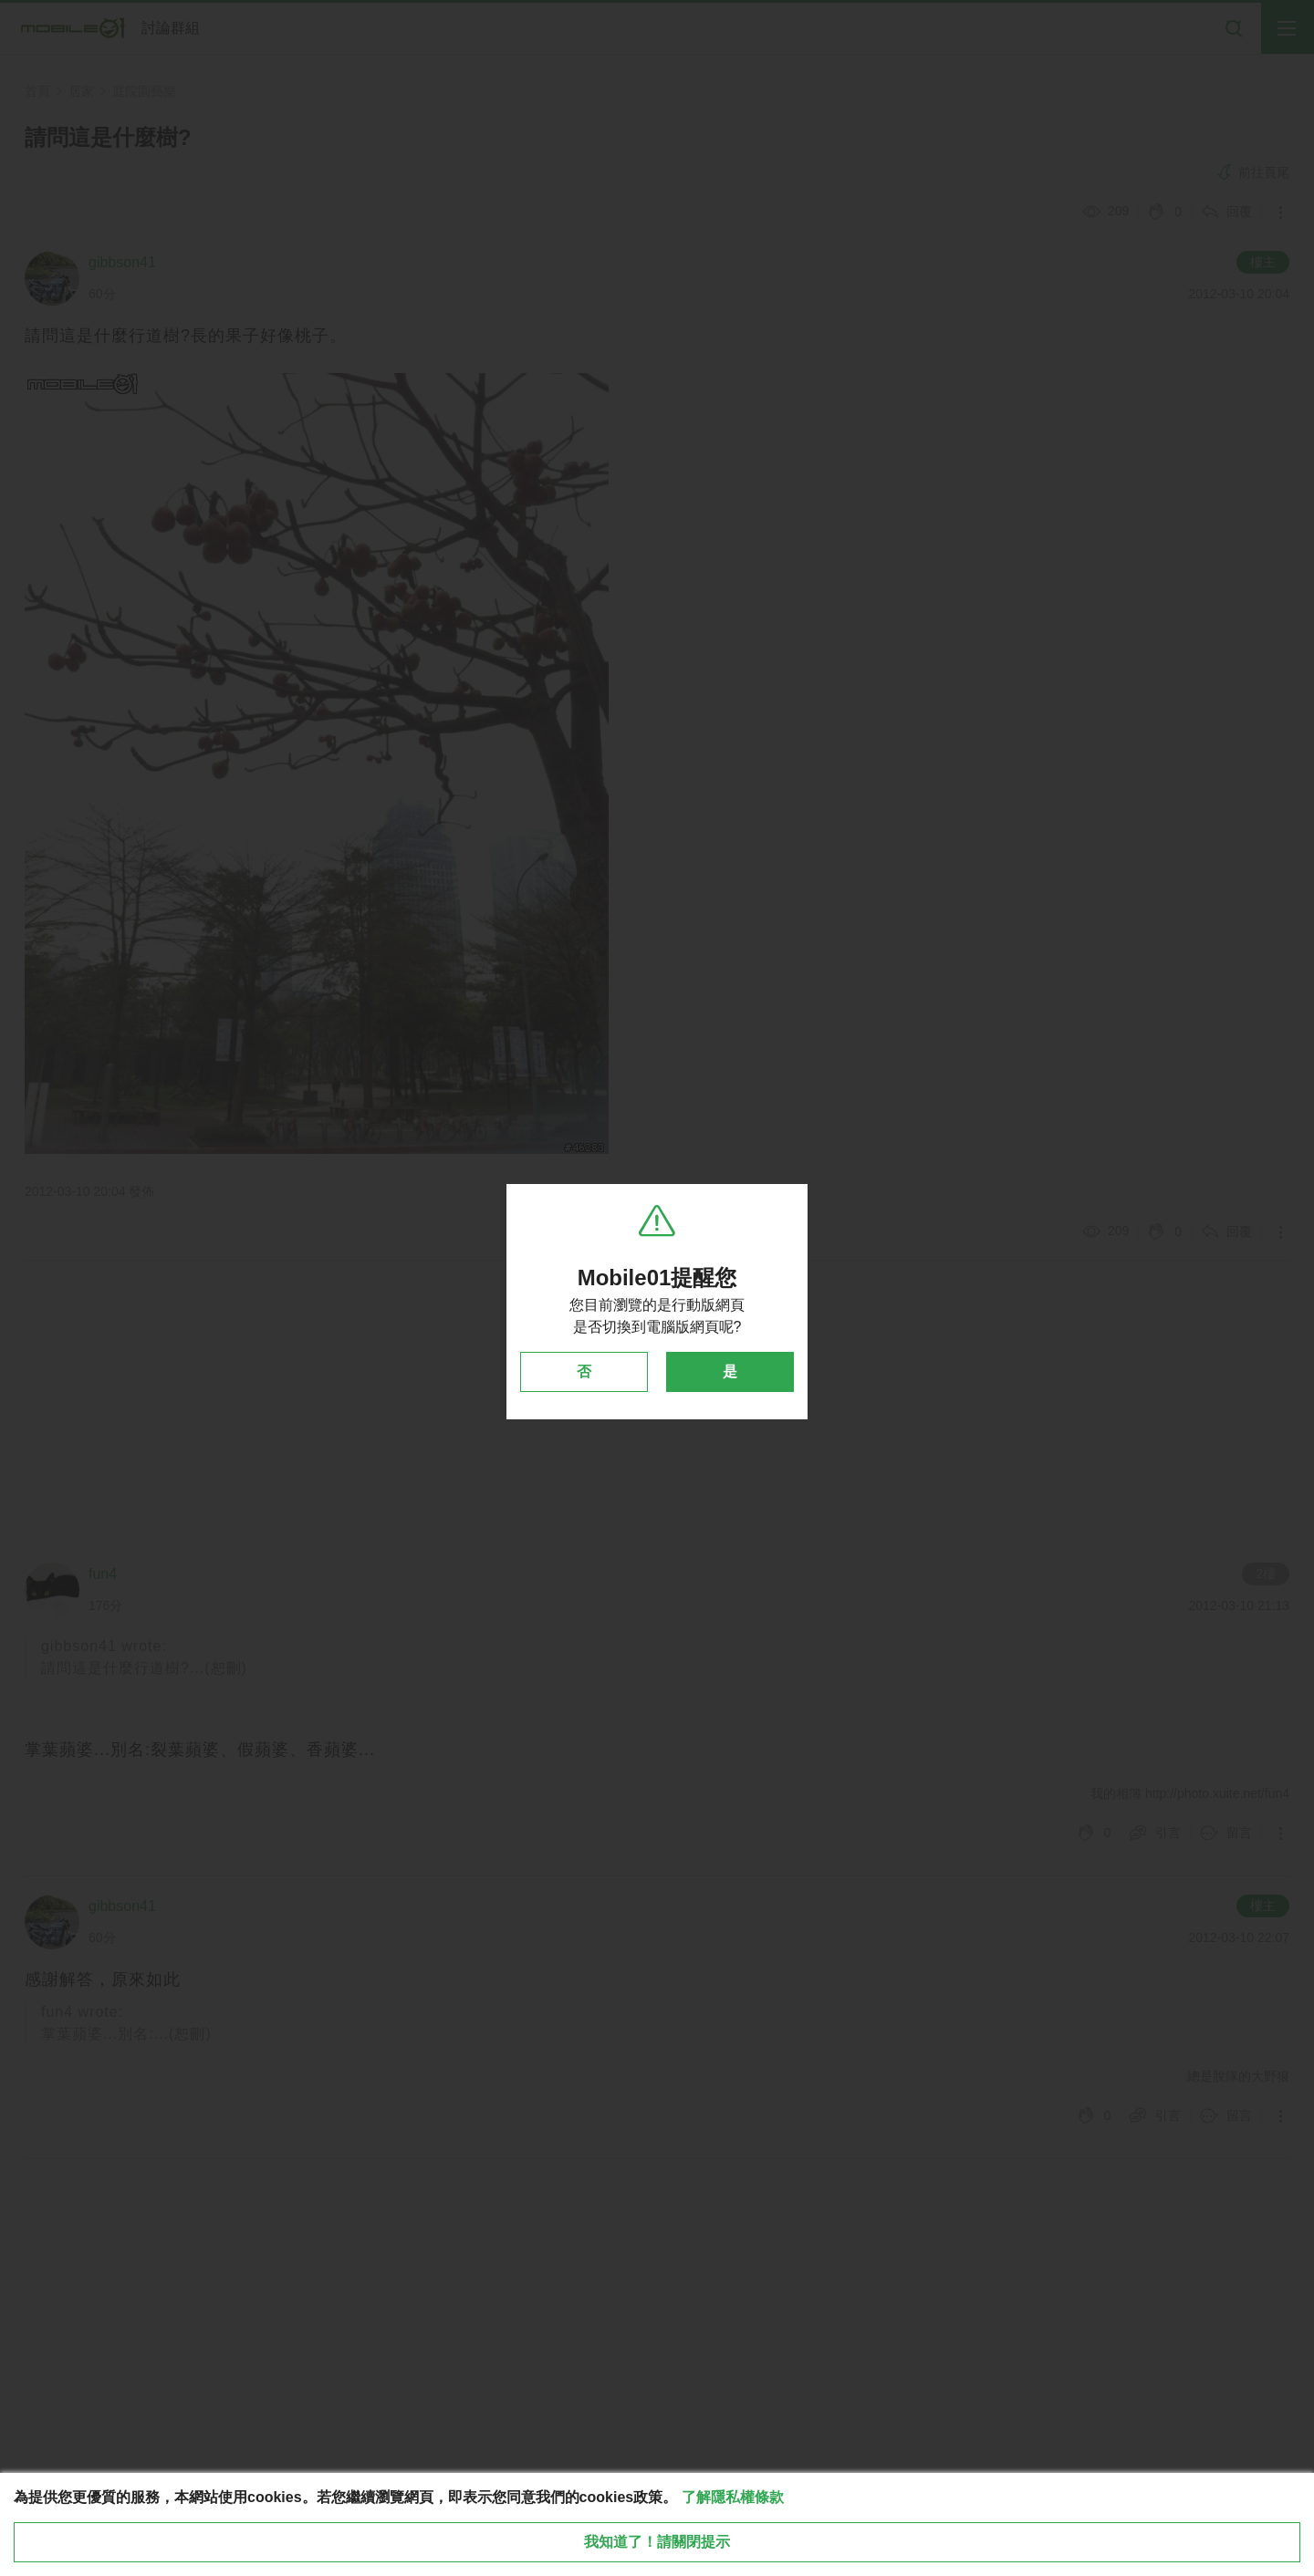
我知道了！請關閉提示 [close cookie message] (657, 2542)
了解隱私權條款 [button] (733, 2497)
